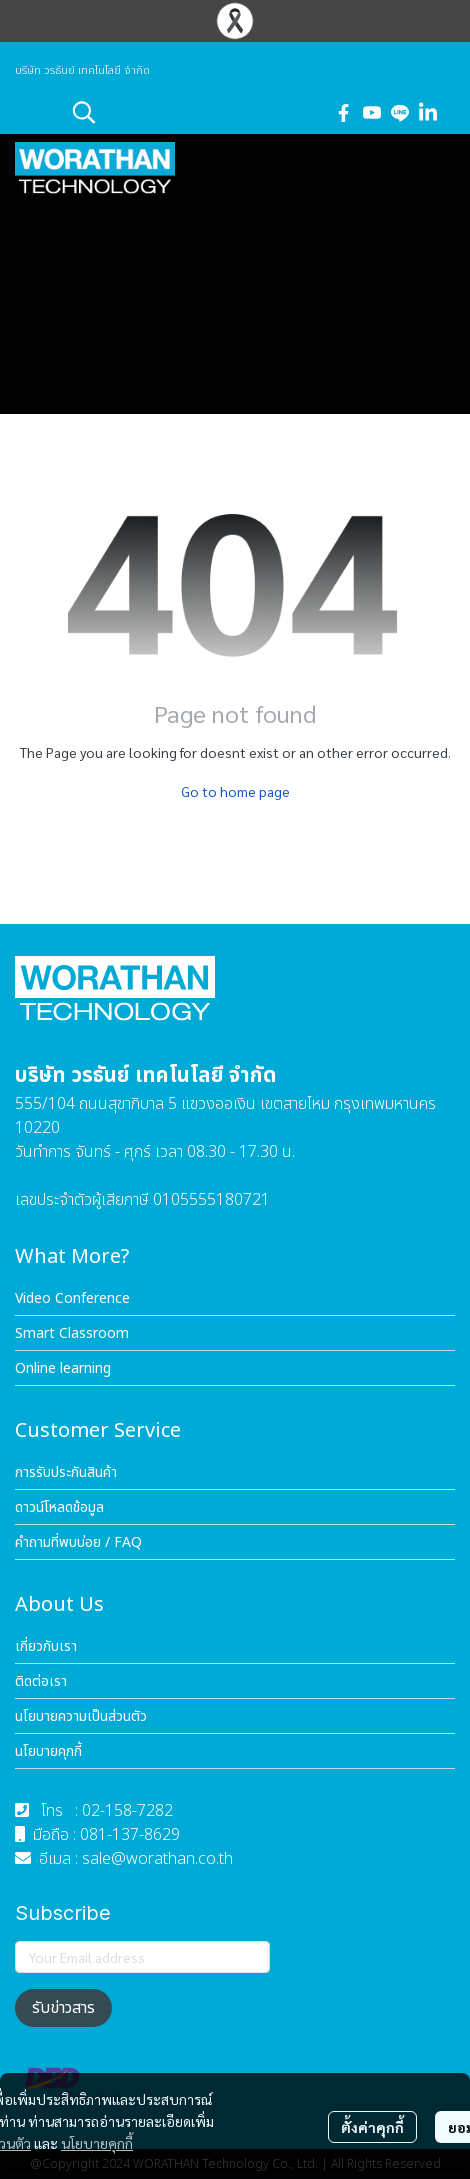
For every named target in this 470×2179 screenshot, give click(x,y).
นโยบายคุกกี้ (97, 2143)
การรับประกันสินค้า (66, 1472)
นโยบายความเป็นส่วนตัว (81, 1716)
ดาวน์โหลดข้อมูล (59, 1507)
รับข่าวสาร (63, 2008)
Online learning (63, 1368)
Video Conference (72, 1298)
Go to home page (235, 791)
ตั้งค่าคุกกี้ (372, 2127)
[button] (192, 112)
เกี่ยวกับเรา (46, 1646)
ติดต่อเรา (41, 1681)
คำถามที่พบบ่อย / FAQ (78, 1542)
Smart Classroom (72, 1333)
